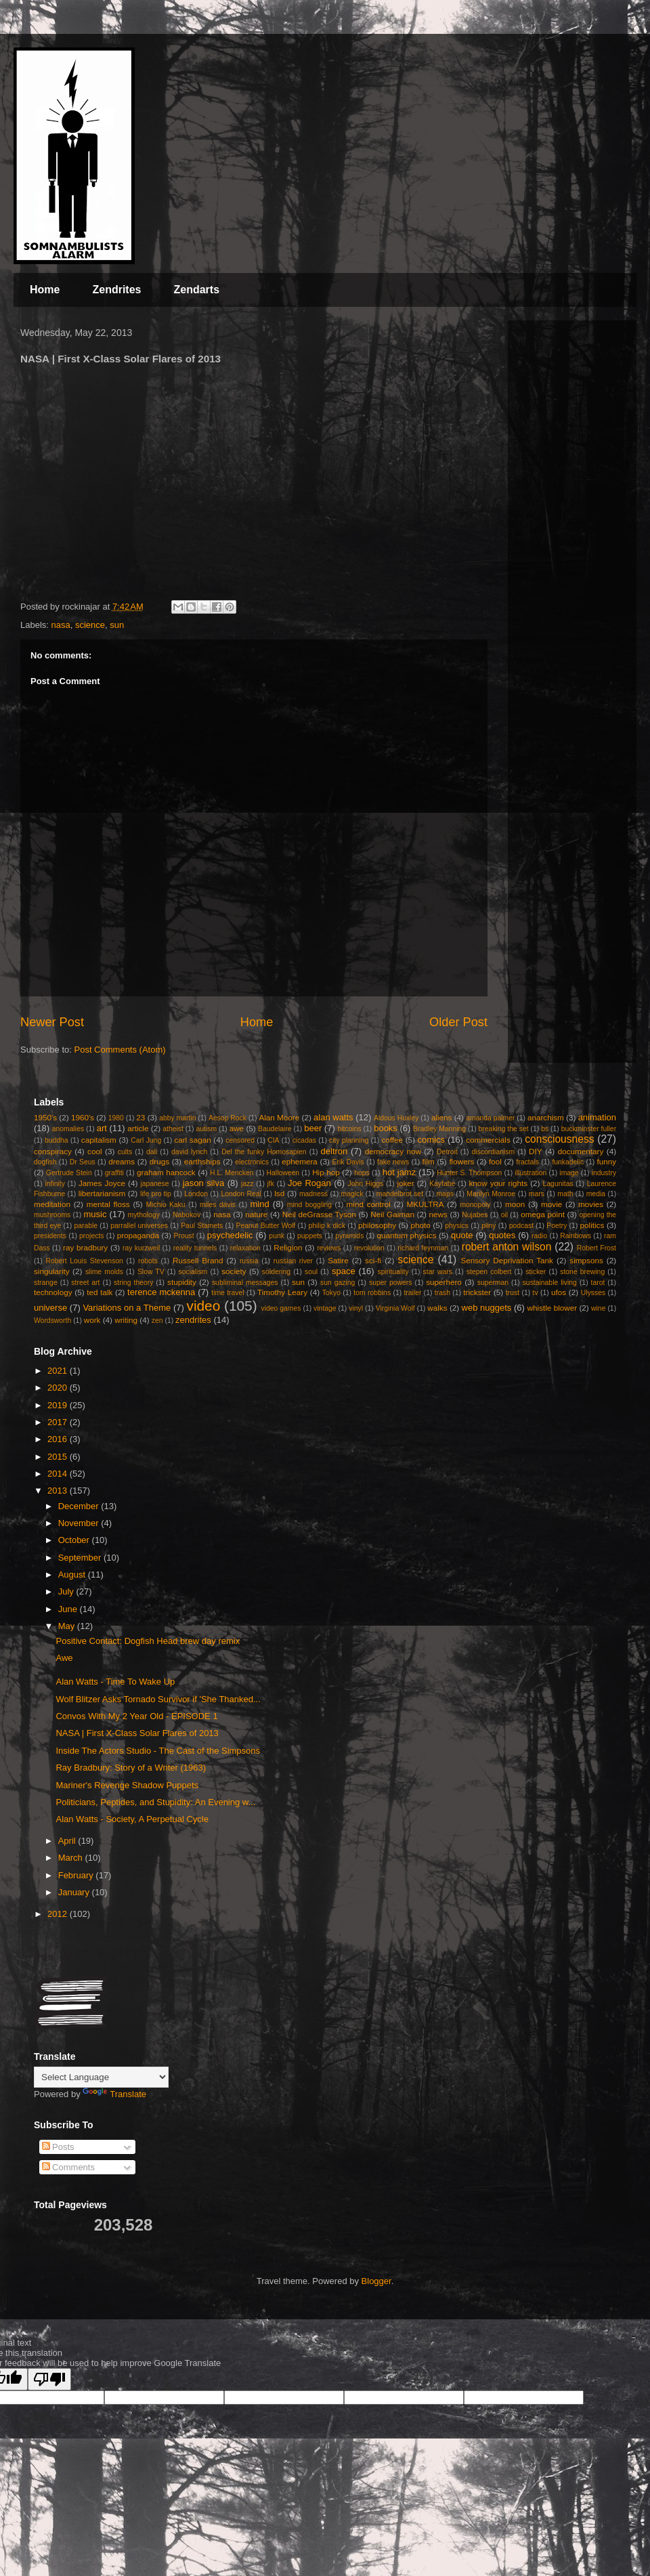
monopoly (475, 1204)
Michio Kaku (165, 1204)
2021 (58, 1371)
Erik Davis (348, 1162)
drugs (159, 1161)
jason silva (204, 1183)
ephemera (300, 1161)
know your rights (498, 1183)
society (233, 1271)
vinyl (356, 1308)
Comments (68, 2167)
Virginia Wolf (395, 1308)
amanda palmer (490, 1118)
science (90, 625)
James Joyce (102, 1183)
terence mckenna (161, 1292)
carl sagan (192, 1139)
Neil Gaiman (392, 1214)
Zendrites (116, 289)
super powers (390, 1282)
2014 (58, 1474)
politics (592, 1225)
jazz (247, 1183)
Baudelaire (275, 1129)
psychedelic (230, 1235)
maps (444, 1194)
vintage (325, 1308)
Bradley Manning (439, 1129)
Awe (64, 1658)
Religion (288, 1247)
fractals (528, 1162)
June (69, 1609)
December (80, 1506)
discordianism (493, 1152)
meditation (52, 1204)
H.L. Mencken (231, 1173)
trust (512, 1292)
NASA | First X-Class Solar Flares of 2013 (137, 1733)
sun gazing (337, 1282)
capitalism (98, 1139)
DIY (535, 1151)
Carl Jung (146, 1140)
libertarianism (102, 1193)
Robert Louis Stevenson (84, 1261)
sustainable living (550, 1282)
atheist (172, 1129)
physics (457, 1225)
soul (311, 1271)
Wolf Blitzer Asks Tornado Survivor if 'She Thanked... (158, 1699)
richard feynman (422, 1248)
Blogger (376, 2281)
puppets (309, 1236)
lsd (279, 1193)
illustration (530, 1173)
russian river (293, 1261)
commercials (488, 1139)
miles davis (218, 1204)
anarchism (545, 1117)
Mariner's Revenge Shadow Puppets (127, 1785)
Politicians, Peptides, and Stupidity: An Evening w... (155, 1802)
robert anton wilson (507, 1246)
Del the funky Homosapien (263, 1152)
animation (597, 1117)
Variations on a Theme (127, 1308)
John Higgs (365, 1183)
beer (313, 1128)
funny (607, 1161)
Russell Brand (198, 1260)
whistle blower (552, 1307)
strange (46, 1282)
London (196, 1194)
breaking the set (504, 1129)
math (565, 1194)
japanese (154, 1183)
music (94, 1214)
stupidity (181, 1282)
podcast (521, 1225)
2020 (58, 1387)
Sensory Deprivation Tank (506, 1260)
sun (117, 625)
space (343, 1271)
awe (237, 1128)
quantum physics (406, 1235)
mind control (369, 1204)
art (102, 1128)
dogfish (45, 1162)
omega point (543, 1214)
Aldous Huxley (396, 1118)
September (81, 1558)
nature (256, 1214)
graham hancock (166, 1172)
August (73, 1574)
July (67, 1591)
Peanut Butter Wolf (266, 1225)
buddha (56, 1140)
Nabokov (186, 1215)
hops (362, 1173)
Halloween (283, 1173)
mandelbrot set (399, 1194)
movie (551, 1204)
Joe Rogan (309, 1183)
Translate (114, 2094)
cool (94, 1151)
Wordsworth (52, 1320)
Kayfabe (442, 1183)
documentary (581, 1151)
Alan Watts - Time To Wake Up (115, 1681)
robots (148, 1261)
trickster (477, 1292)
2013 (58, 1490)
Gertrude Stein (69, 1173)
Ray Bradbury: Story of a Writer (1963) (131, 1767)
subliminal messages (245, 1282)
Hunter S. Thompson (469, 1173)
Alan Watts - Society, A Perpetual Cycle (132, 1819)
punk (276, 1236)
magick (352, 1194)
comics (431, 1140)
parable (86, 1225)
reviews (329, 1248)
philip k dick (326, 1225)
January (75, 1892)
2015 (58, 1457)
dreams (121, 1161)
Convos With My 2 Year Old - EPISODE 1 (136, 1716)
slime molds (104, 1271)
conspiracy (53, 1151)
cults (125, 1152)
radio (539, 1236)
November (80, 1523)
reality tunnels (195, 1248)
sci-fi (373, 1260)
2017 (58, 1422)
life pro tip (155, 1194)
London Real (241, 1194)
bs (544, 1129)
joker (405, 1183)
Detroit (447, 1152)
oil (504, 1215)
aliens (441, 1117)
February (77, 1875)
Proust (183, 1236)
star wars (437, 1271)
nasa (60, 625)
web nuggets (487, 1308)
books (385, 1128)
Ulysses (593, 1292)
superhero (444, 1282)
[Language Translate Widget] (101, 2077)
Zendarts (196, 289)
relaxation (245, 1248)
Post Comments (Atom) (120, 1049)
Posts (58, 2147)
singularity (52, 1271)
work (92, 1319)
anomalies (68, 1129)
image (568, 1173)
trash (442, 1292)
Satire (338, 1260)
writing (125, 1319)
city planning (348, 1140)
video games (281, 1308)
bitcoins (349, 1129)
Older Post (458, 1022)
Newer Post (52, 1022)
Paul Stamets (202, 1225)
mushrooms (52, 1215)
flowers (461, 1161)
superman (492, 1282)
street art (85, 1282)
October (75, 1540)
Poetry (556, 1225)
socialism (193, 1271)
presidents (50, 1236)
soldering (276, 1271)
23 (140, 1117)
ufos (558, 1292)
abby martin (177, 1118)
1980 (116, 1118)
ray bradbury (85, 1247)
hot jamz (399, 1172)
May (67, 1626)
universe (50, 1308)
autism (206, 1129)
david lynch (189, 1152)
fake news (393, 1162)
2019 (58, 1405)
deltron (334, 1151)
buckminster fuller (588, 1129)
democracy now (393, 1151)
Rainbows (575, 1236)
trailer (412, 1292)
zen (157, 1320)
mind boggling (309, 1204)
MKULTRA (425, 1204)
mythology (144, 1215)
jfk (270, 1183)
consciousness (559, 1139)
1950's (45, 1117)
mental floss (108, 1204)
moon (515, 1204)
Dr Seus (82, 1162)
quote (462, 1235)
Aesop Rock (227, 1118)
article (137, 1128)
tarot (598, 1282)
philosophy (377, 1225)
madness (313, 1194)
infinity (54, 1183)
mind (260, 1204)
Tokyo (331, 1292)
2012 (58, 1914)
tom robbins (372, 1292)
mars (536, 1194)
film (428, 1161)
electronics (252, 1162)
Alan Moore (279, 1117)
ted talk (99, 1292)
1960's (82, 1117)
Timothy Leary (282, 1292)
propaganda (138, 1235)
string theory (133, 1282)
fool (495, 1161)
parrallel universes (139, 1225)
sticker (535, 1271)
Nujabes (475, 1215)
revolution (369, 1248)
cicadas (304, 1140)
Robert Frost (596, 1248)
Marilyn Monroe (491, 1194)
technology (53, 1292)
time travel (227, 1292)
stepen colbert (489, 1271)
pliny (488, 1225)
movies (590, 1204)
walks (437, 1307)
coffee (392, 1139)
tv (535, 1292)
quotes (502, 1235)
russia (249, 1261)
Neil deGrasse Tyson (319, 1214)
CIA (273, 1140)
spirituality (392, 1271)
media (595, 1194)
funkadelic (568, 1162)
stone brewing (582, 1271)
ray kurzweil (141, 1248)
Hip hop (326, 1172)
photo (421, 1225)
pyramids (349, 1236)
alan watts (333, 1117)
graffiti (114, 1173)
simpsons (586, 1260)
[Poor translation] (49, 2379)
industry (604, 1173)
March (71, 1858)
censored (240, 1140)
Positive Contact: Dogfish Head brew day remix (148, 1641)
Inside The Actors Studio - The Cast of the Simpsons (158, 1751)
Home (45, 289)
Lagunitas (558, 1183)
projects (91, 1236)
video (203, 1305)
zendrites (193, 1320)
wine (598, 1308)
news (438, 1214)
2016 (58, 1439)
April (68, 1841)
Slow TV (151, 1271)
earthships (202, 1161)
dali (151, 1152)
